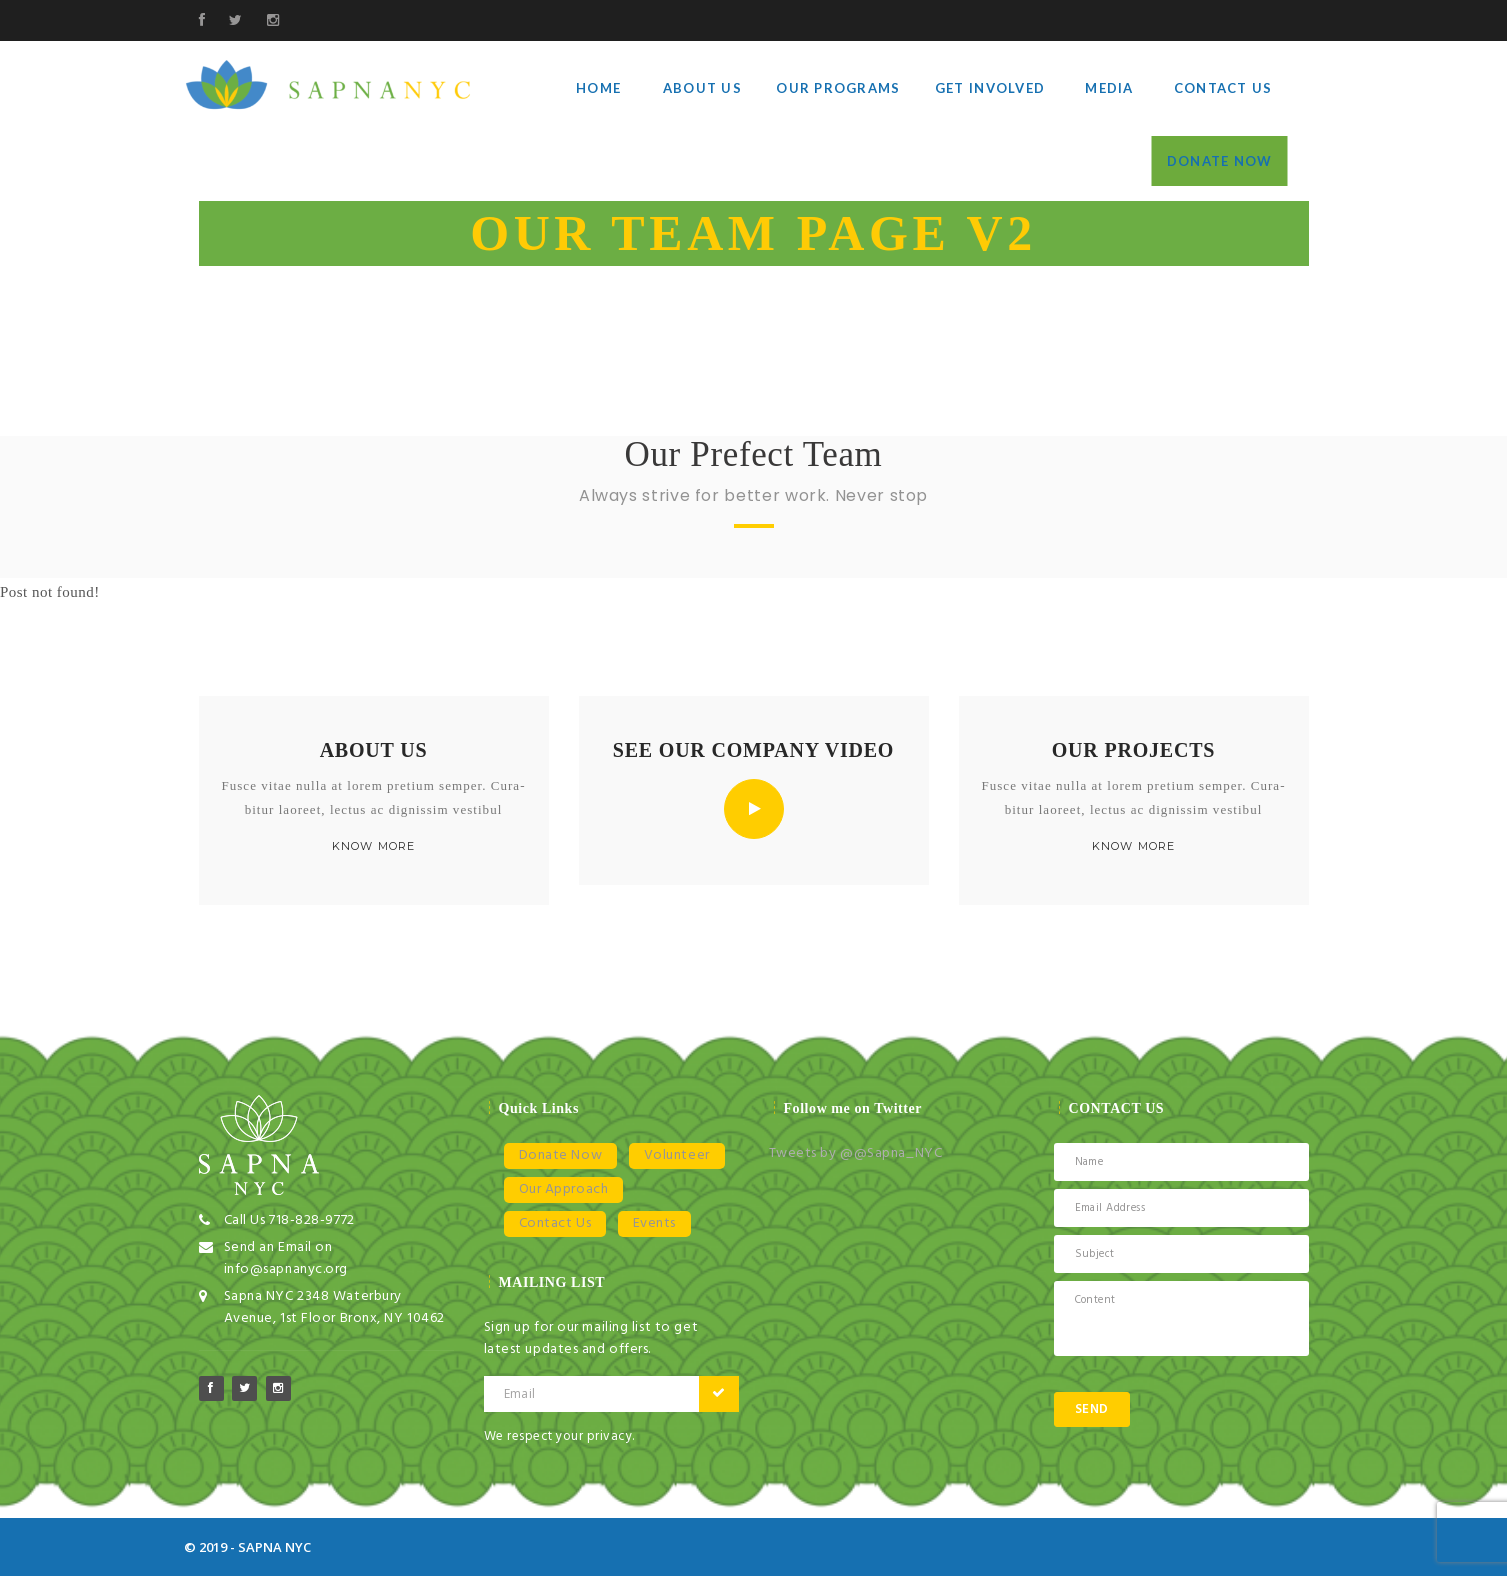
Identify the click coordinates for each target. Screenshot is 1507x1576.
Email (520, 1394)
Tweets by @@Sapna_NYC (856, 1153)
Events (654, 1223)
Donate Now (1220, 161)
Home (598, 88)
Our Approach (564, 1189)
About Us (702, 88)
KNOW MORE (373, 846)
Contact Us (1223, 88)
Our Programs (838, 88)
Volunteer (677, 1155)
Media (1109, 88)
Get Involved (990, 88)
